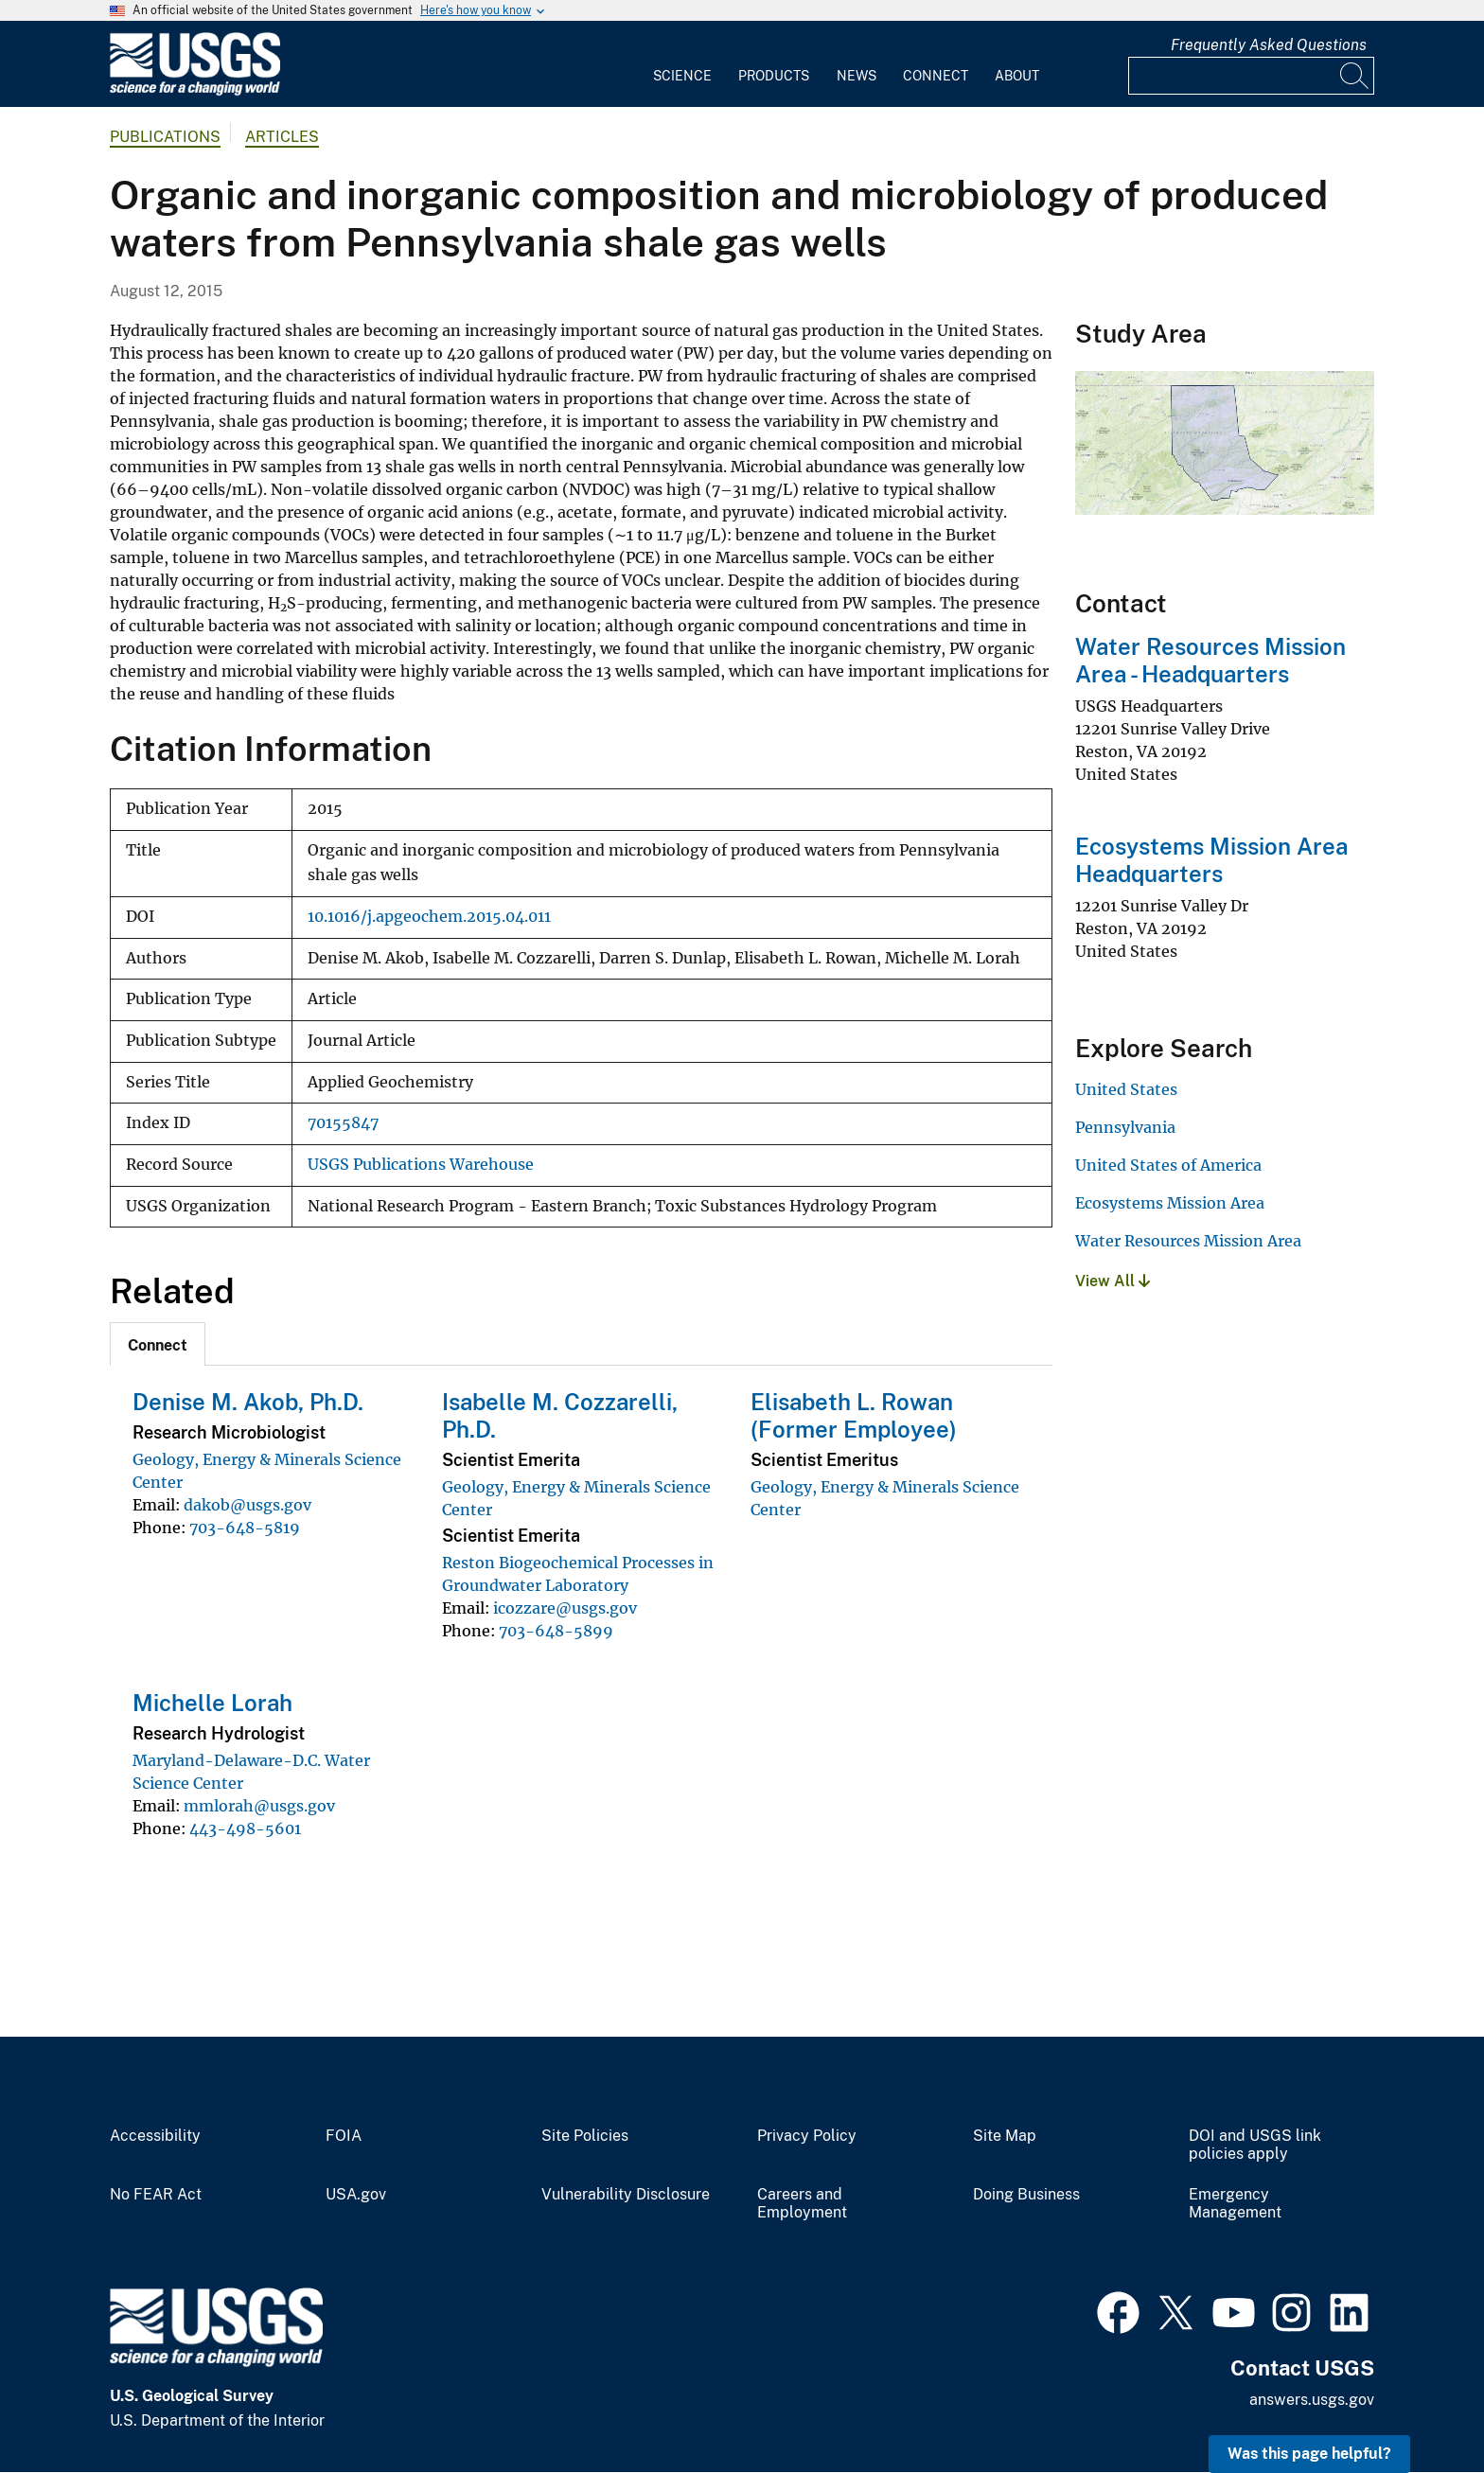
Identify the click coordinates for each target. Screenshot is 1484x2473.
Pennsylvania (1125, 1127)
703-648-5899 (556, 1630)
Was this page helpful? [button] (1309, 2454)
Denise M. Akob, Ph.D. (247, 1401)
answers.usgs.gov (1311, 2400)
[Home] (195, 91)
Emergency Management (1235, 2203)
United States (1126, 1089)
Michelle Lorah (212, 1702)
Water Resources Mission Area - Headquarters (1210, 660)
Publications (165, 137)
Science (682, 75)
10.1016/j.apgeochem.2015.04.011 (429, 917)
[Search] (1355, 76)
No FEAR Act (156, 2194)
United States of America (1168, 1165)
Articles (282, 137)
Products (773, 75)
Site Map (1004, 2136)
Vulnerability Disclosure (625, 2194)
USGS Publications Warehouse (421, 1165)
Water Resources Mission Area (1188, 1240)
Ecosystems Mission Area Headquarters (1211, 860)
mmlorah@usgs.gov (259, 1805)
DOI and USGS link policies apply (1255, 2145)
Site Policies (584, 2136)
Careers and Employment (802, 2203)
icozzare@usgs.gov (565, 1608)
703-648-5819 (244, 1527)
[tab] (157, 1344)
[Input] (1251, 76)
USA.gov (356, 2194)
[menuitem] (682, 64)
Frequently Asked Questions (1269, 45)
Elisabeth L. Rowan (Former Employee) (854, 1415)
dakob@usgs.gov (247, 1504)
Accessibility (155, 2136)
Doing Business (1026, 2194)
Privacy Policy (807, 2136)
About (1017, 75)
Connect (935, 75)
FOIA (344, 2136)
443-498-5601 (245, 1828)
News (856, 75)
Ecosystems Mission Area (1169, 1202)
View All (1112, 1281)
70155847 (343, 1123)
